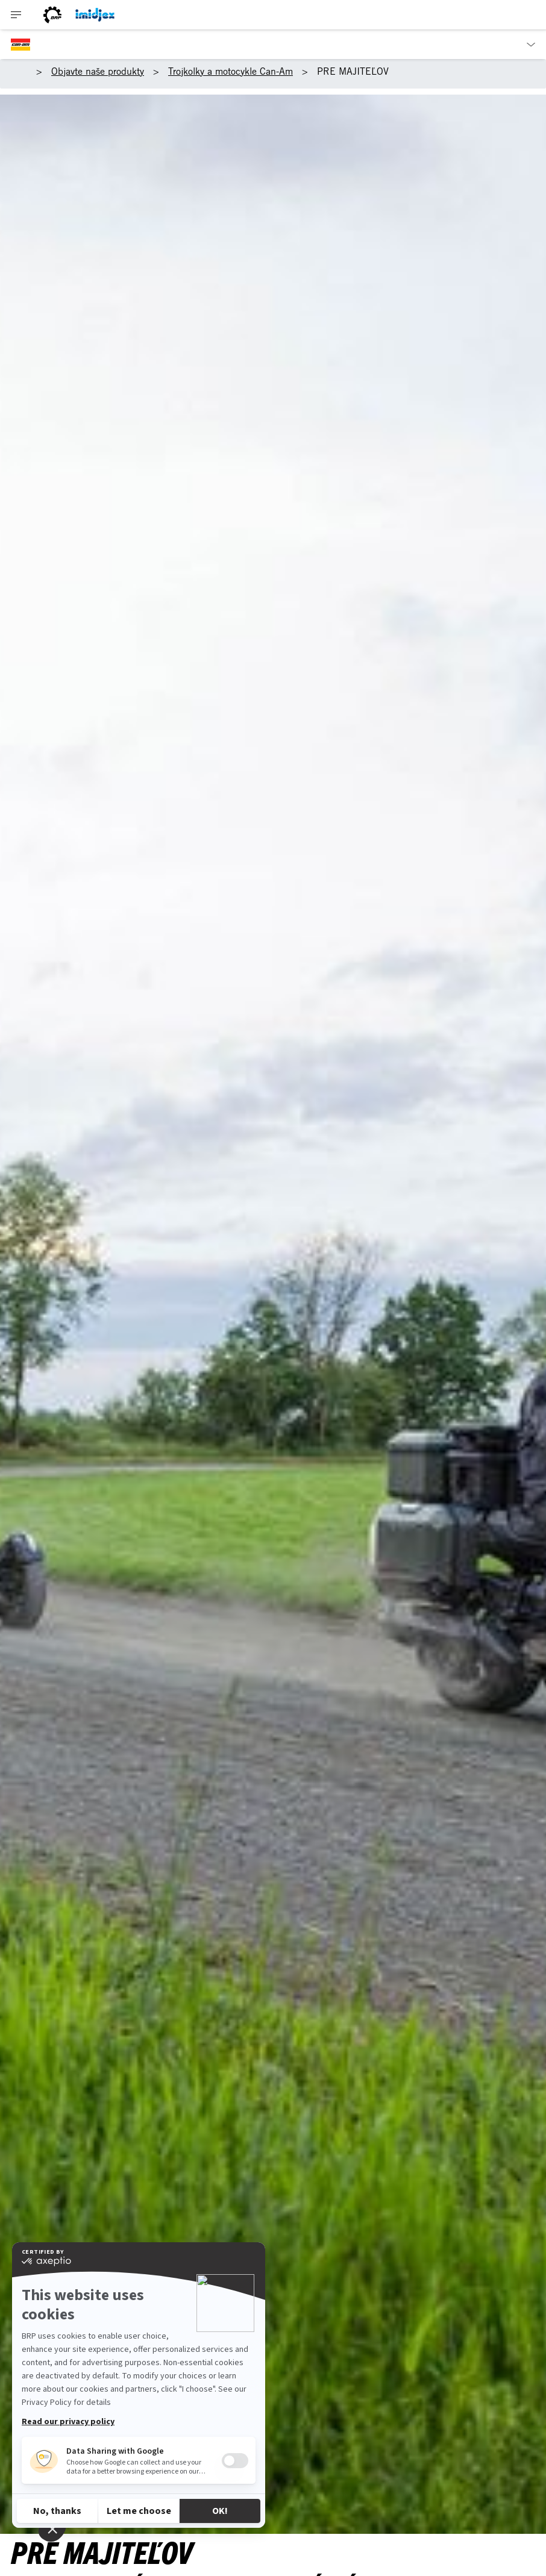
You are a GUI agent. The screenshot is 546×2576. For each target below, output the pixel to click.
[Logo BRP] (52, 15)
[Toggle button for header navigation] (16, 15)
